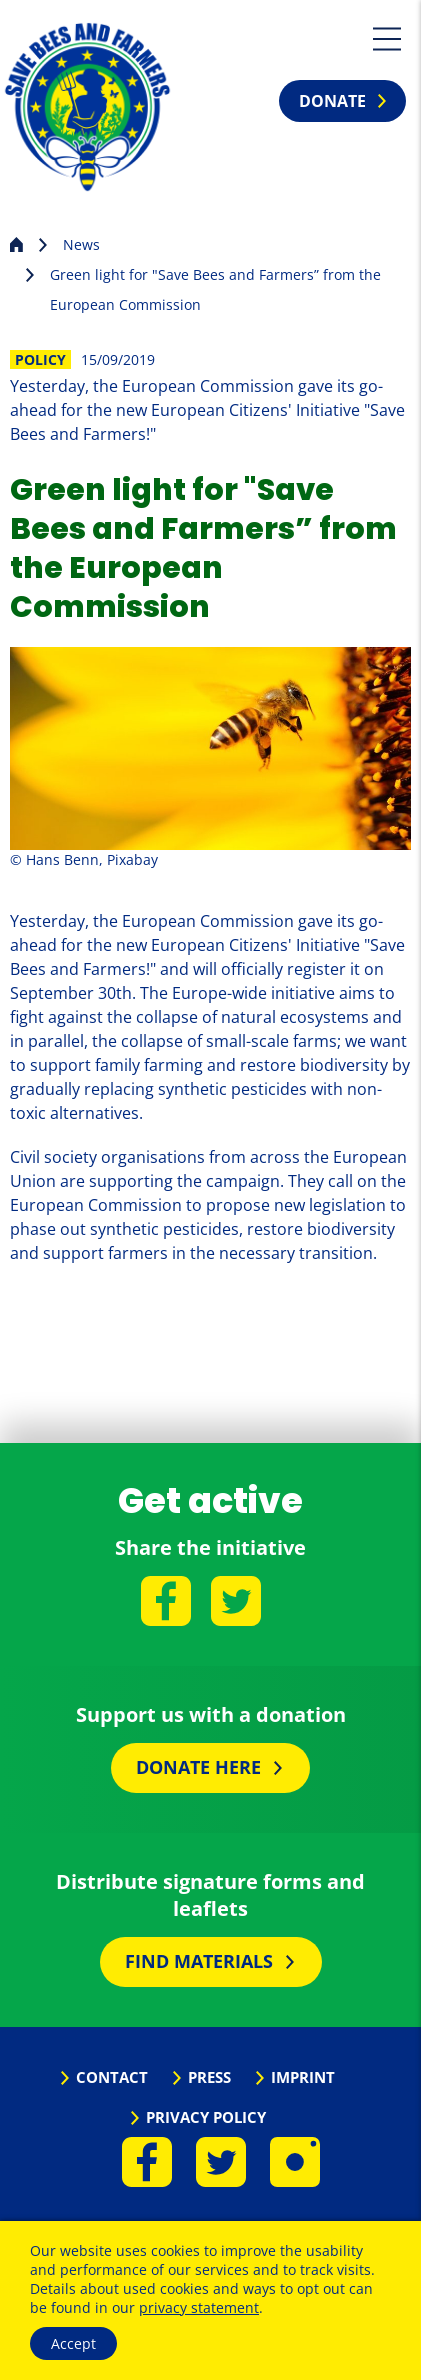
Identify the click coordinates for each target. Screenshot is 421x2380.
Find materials (199, 1961)
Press (209, 2077)
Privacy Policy (206, 2117)
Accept (73, 2343)
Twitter (236, 1601)
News (81, 244)
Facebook (166, 1601)
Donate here (198, 1767)
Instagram (295, 2162)
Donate (332, 101)
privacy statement (199, 2307)
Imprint (303, 2077)
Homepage (16, 242)
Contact (112, 2077)
